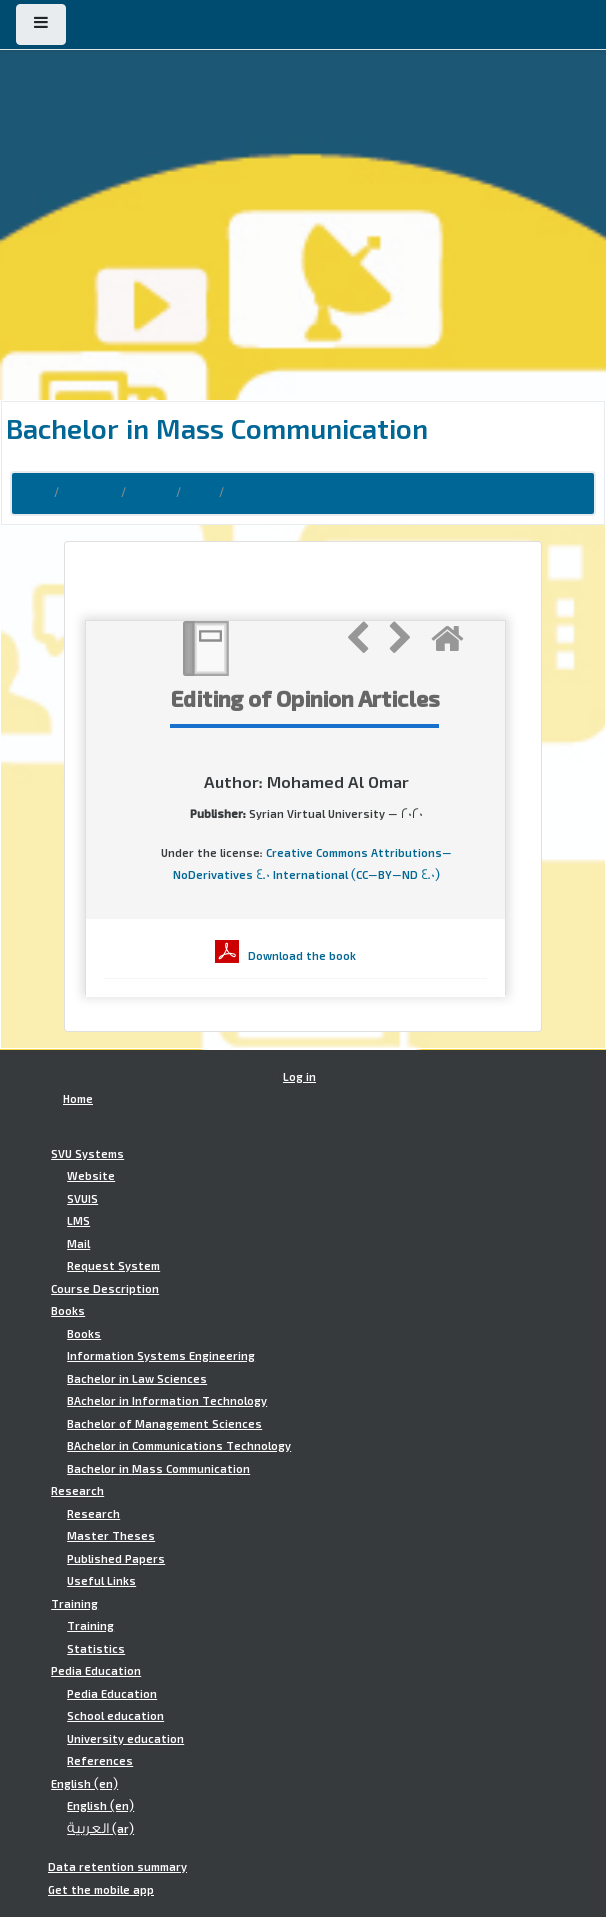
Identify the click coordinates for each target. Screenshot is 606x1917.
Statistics (96, 1649)
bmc (200, 493)
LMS (78, 1221)
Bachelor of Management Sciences (164, 1424)
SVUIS (82, 1199)
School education (115, 1716)
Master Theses (111, 1536)
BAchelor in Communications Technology (179, 1446)
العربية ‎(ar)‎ (100, 1829)
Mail (78, 1244)
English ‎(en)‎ (84, 1784)
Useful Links (101, 1581)
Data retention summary (117, 1867)
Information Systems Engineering (161, 1356)
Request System (113, 1266)
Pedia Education (96, 1671)
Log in (299, 1077)
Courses (90, 493)
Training (74, 1604)
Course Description (105, 1289)
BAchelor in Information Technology (167, 1401)
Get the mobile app (101, 1890)
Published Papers (116, 1559)
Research (77, 1491)
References (100, 1761)
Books (151, 493)
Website (91, 1176)
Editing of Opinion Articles (305, 493)
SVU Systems (87, 1154)
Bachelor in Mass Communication (158, 1469)
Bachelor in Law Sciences (137, 1379)
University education (125, 1739)
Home (31, 493)
